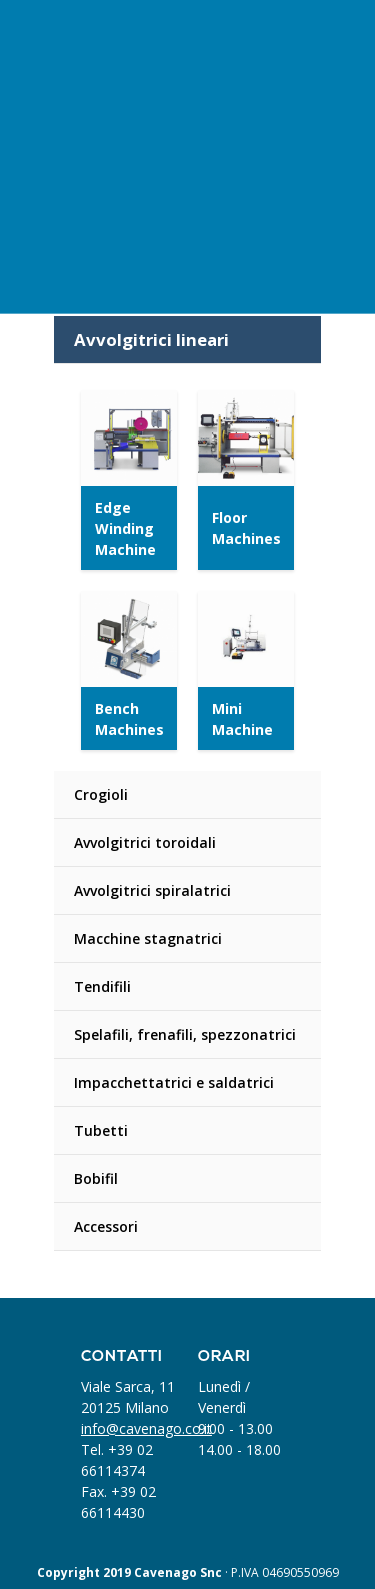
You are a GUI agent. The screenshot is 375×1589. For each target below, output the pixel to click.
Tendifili (102, 986)
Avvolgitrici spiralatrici (152, 890)
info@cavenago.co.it (146, 1428)
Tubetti (101, 1130)
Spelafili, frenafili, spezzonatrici (185, 1034)
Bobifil (96, 1178)
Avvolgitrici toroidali (145, 842)
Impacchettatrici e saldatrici (174, 1082)
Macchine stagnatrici (148, 938)
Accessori (106, 1226)
